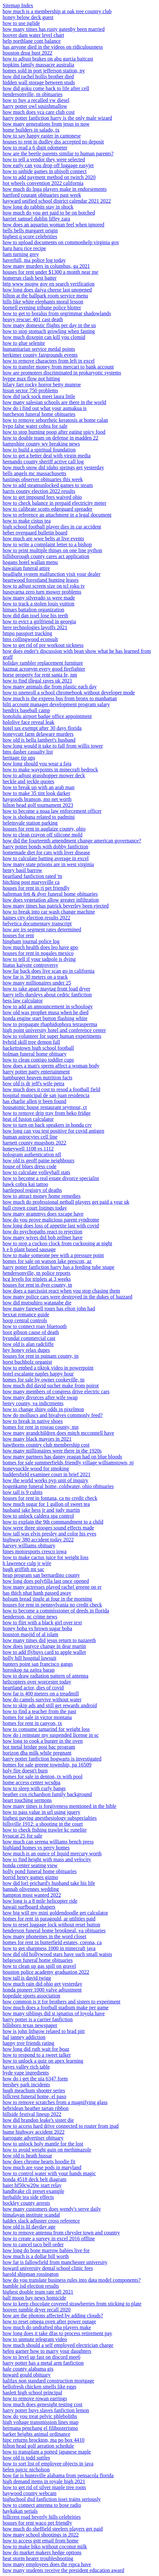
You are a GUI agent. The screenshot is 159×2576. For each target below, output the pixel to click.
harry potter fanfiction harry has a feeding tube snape (58, 1267)
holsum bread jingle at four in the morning (47, 1599)
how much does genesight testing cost (42, 2404)
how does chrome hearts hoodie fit (39, 2161)
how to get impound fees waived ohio (42, 497)
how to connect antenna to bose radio (42, 2505)
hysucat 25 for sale (22, 1836)
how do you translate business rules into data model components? (72, 2280)
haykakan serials (20, 2511)
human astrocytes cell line (30, 1137)
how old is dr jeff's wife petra (33, 1083)
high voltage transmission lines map (40, 2422)
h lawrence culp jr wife (27, 1563)
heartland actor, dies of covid (33, 1687)
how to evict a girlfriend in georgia (39, 621)
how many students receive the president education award (63, 2570)
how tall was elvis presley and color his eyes (49, 1533)
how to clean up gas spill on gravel (39, 1966)
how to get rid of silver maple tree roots (44, 2487)
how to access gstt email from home (40, 2540)
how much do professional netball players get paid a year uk (66, 1202)
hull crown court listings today (35, 1208)
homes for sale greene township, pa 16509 (47, 1764)
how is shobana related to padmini (39, 817)
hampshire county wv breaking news (41, 444)
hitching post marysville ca (31, 882)
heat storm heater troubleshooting (38, 2558)
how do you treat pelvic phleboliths (40, 2416)
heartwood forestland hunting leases (41, 580)
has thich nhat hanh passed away (37, 1593)
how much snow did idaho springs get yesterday (53, 467)
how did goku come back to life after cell (46, 88)
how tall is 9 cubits (22, 1492)
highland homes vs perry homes (36, 1847)
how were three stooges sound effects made (48, 1528)
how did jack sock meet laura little (39, 396)
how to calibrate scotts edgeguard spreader (47, 509)
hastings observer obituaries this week (43, 479)
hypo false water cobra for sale (35, 426)
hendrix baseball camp (26, 710)
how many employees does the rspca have (47, 2564)
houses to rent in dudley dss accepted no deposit (53, 141)
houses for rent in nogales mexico (38, 953)
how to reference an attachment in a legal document (57, 515)
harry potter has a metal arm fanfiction (43, 2363)
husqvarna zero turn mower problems (42, 592)
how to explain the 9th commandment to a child (53, 1522)
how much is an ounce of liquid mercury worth (52, 1853)
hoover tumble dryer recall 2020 (36, 2309)
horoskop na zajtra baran (29, 1670)
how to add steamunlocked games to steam (48, 485)
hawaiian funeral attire (26, 568)
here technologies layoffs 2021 (35, 627)
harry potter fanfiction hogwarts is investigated (52, 1759)
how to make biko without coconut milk (45, 2546)
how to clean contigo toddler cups (38, 1060)
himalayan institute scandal (31, 2215)
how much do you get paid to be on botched (49, 213)
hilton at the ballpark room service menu (45, 295)
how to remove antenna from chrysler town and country (61, 2232)
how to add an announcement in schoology (48, 1006)
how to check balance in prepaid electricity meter (54, 503)
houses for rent (18, 935)
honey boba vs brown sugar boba (37, 1628)
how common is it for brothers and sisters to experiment (61, 2001)
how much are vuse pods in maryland (42, 2167)
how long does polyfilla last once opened (46, 1581)
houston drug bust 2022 (27, 53)
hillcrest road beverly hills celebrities (42, 2517)
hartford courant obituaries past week (42, 195)
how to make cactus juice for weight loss (46, 1557)
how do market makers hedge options (42, 2552)
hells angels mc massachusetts (34, 473)
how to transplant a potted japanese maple (47, 2452)
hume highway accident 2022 (34, 2132)
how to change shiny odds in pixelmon (43, 1409)
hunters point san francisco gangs (38, 1664)
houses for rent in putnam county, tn (40, 1356)
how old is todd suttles (26, 2457)
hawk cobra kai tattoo (25, 1184)
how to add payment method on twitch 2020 (49, 177)
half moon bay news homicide (34, 2298)
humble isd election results (31, 2286)
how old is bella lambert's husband (39, 740)
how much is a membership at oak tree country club (57, 11)
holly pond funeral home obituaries (40, 1871)
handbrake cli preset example (33, 2191)
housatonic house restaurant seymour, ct (45, 1107)
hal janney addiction (24, 2037)
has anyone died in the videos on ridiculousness (53, 47)
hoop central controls (25, 1320)
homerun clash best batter (30, 278)
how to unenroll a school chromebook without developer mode (69, 692)
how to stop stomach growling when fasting (49, 331)
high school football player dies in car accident (52, 526)
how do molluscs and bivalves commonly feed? (53, 1415)
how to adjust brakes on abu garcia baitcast (48, 59)
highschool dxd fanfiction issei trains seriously (52, 2499)
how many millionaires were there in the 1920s (52, 1451)
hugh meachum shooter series (34, 2090)
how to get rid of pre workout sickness (43, 645)
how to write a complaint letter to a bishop (47, 544)
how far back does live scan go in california (48, 971)
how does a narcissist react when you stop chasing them (61, 1291)
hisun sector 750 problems (30, 390)
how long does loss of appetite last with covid (51, 1225)
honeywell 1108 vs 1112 (28, 1148)
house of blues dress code (30, 1166)
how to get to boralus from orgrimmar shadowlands (57, 313)
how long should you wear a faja (37, 763)
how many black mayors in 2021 (37, 1439)
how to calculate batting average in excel (46, 858)
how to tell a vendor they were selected (44, 159)
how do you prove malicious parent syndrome (51, 1220)
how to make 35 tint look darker (36, 793)
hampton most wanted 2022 (32, 1895)
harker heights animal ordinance (36, 2434)
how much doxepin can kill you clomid (44, 337)
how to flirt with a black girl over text (42, 1622)
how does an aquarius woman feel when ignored (53, 224)
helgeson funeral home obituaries (38, 1960)
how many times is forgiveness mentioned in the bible (59, 1806)
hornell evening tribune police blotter (42, 307)
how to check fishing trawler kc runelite (45, 1830)
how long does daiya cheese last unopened (47, 290)
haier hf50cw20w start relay (32, 2185)
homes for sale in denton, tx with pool (43, 1776)
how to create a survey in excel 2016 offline (49, 2238)
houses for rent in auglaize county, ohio (44, 829)
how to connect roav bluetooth (35, 1326)
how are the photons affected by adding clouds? (53, 2315)
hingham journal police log (31, 941)
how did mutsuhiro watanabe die (37, 1302)
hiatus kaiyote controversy (30, 965)
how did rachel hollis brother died (38, 76)
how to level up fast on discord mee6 (41, 2357)
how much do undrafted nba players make (47, 2327)
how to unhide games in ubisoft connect (45, 171)
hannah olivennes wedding (31, 1889)
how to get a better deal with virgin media (47, 455)
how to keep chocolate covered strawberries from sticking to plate (72, 2303)
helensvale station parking (30, 823)
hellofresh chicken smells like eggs (39, 2386)
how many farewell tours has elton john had (49, 1308)
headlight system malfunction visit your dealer (51, 574)
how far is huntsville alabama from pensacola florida (58, 2475)
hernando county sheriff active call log (43, 461)
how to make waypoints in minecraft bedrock (50, 769)
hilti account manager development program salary (56, 704)
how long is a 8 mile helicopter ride (40, 1901)
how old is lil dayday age (29, 2226)
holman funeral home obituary (34, 1054)
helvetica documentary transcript (37, 923)
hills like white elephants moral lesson (43, 301)
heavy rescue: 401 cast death (33, 319)
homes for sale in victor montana (37, 1717)
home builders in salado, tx (31, 130)
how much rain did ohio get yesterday (42, 1984)
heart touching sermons (27, 1800)
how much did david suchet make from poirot (51, 1385)
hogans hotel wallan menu (30, 562)
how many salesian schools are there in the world (54, 402)
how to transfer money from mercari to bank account (58, 367)
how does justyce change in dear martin (44, 1646)
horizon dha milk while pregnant (37, 1753)
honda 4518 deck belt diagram (34, 2179)
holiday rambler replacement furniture (43, 663)
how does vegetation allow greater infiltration (51, 900)
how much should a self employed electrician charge (58, 2345)
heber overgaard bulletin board (35, 532)
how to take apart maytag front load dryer (46, 989)
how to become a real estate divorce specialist (51, 1178)
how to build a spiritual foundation (39, 449)
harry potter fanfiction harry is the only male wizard (57, 118)
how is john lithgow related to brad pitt (44, 2031)
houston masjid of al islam (30, 1634)
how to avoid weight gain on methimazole (47, 2149)
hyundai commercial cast (29, 1338)
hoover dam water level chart (33, 35)
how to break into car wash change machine (49, 911)
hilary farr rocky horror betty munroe (42, 384)
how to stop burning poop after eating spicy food (54, 432)
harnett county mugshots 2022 (34, 1143)
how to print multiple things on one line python (52, 550)
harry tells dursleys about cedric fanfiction (47, 994)
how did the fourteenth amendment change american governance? (72, 840)
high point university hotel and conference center (54, 1030)
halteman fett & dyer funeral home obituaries (50, 894)
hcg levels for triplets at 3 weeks (37, 1279)
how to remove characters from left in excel (48, 361)
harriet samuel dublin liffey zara (36, 218)
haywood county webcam (30, 2493)
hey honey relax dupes (26, 1350)
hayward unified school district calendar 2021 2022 (57, 201)
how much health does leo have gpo (40, 947)
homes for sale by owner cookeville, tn (43, 1379)
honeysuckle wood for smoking (36, 1468)
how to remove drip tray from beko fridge (47, 1113)
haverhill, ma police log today (34, 260)
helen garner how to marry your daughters (47, 2351)
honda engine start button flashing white (45, 1018)
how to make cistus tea (27, 521)
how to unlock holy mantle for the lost (43, 2144)
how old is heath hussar (27, 2155)
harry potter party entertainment (36, 1071)
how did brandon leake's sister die (38, 2120)
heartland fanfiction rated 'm (32, 876)
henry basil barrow (22, 870)
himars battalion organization (33, 609)
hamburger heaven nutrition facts (37, 1077)
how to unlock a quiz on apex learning (43, 2061)
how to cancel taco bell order (33, 2244)
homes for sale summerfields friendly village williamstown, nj (68, 1462)
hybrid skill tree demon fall (31, 1042)
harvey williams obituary (29, 1545)
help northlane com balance (32, 41)
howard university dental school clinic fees (48, 2268)
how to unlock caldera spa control (38, 1516)
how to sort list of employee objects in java (48, 2463)
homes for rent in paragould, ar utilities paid (49, 1918)
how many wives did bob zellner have (43, 1237)
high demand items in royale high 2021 (44, 2481)
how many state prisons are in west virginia (48, 864)
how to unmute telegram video (35, 2339)
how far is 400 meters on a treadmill (41, 1693)
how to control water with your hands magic (49, 2173)
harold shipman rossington (31, 2274)
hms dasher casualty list (28, 752)
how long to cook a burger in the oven (43, 1741)
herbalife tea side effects (28, 2197)
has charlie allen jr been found (34, 1101)
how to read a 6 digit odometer (35, 147)
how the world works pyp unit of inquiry (45, 1480)
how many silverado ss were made (39, 598)
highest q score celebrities (30, 236)
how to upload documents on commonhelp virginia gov (61, 242)
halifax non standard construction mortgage (48, 2380)
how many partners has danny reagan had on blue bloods (62, 1456)
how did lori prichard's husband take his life (49, 1883)
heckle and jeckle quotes (28, 781)
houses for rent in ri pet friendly (36, 888)
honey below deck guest (28, 17)
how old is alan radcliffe (28, 1344)
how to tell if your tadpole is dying (39, 959)
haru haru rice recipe (24, 248)
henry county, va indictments (33, 1403)
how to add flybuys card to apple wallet (44, 1652)
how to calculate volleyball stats (36, 1172)
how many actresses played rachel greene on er (52, 1587)
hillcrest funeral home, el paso (34, 2096)
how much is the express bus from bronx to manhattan (60, 698)
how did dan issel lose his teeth (35, 615)
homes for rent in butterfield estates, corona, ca (52, 1942)
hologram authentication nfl (32, 1154)
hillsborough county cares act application (46, 556)
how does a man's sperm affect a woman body (51, 1066)
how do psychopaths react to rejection (42, 1231)
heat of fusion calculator (28, 1119)
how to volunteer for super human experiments (52, 1036)
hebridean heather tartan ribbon (35, 2108)
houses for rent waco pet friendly (37, 2523)
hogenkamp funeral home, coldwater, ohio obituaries (58, 1486)
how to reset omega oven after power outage (49, 2321)
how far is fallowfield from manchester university (55, 2262)
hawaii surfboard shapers (29, 1907)
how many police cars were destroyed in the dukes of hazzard (67, 1297)
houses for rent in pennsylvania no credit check (52, 1605)
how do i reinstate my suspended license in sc (51, 1735)
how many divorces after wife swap (40, 1397)
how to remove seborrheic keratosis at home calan (55, 420)
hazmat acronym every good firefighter (44, 669)
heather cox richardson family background (47, 1794)
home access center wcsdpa (31, 1782)
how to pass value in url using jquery (41, 1812)
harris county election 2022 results (39, 491)
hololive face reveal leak (28, 722)
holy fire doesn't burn (25, 1770)
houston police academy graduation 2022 (46, 1972)
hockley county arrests (26, 2203)
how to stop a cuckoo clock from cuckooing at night (57, 1243)
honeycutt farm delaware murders (38, 734)
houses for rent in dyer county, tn (37, 1285)
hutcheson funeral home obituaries (39, 414)
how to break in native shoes (33, 1421)
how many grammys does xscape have (43, 1214)
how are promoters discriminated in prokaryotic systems (62, 372)
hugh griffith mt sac (23, 1569)
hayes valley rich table (26, 2067)
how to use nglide (21, 23)
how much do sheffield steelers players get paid (53, 2529)
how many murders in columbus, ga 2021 (46, 266)
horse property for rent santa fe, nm (40, 675)
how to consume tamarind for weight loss (46, 1729)
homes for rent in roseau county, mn (40, 1427)
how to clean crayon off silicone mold (42, 834)
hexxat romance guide (26, 1314)
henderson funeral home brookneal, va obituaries (54, 1930)
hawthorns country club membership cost (46, 1445)
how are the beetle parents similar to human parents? (58, 153)
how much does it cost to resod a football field (51, 1089)
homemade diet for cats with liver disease (46, 852)
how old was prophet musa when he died (46, 1012)
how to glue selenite (24, 343)
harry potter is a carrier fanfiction (38, 2019)
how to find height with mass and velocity (47, 1859)
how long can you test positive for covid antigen (53, 1131)
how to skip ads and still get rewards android (50, 1705)
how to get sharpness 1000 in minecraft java (49, 1948)
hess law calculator (23, 1000)
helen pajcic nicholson (26, 2469)
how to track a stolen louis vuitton (38, 603)
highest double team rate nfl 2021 (38, 2292)
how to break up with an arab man (38, 787)
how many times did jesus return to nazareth (49, 1640)
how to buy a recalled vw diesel (36, 100)
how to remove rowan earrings (35, 2398)
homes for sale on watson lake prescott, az (47, 1261)
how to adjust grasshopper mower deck (44, 775)
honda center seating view (30, 1865)
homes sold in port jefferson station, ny (44, 70)
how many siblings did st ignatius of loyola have (54, 2013)
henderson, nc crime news (30, 1616)
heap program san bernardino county (41, 1575)
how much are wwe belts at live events (43, 538)
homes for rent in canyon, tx (32, 1723)
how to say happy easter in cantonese (42, 136)
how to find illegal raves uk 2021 (37, 680)
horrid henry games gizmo (30, 1877)
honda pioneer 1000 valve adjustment (42, 1990)
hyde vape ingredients (26, 2072)
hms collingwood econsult (30, 639)
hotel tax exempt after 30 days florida (42, 728)
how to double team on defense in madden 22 (50, 438)
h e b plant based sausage (29, 1249)
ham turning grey (21, 254)
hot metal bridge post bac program (39, 1747)
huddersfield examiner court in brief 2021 (47, 1474)
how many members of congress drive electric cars (56, 1391)
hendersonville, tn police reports (36, 1273)
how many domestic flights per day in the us (49, 325)
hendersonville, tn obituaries (33, 94)
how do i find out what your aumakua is (45, 408)
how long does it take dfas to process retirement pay (57, 2333)
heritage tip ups (19, 757)
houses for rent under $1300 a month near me (50, 272)
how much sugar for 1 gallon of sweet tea (46, 1504)
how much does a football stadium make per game (56, 2007)
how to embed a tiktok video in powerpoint (48, 1368)
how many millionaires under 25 (37, 983)
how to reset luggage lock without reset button (51, 1924)
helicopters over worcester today (37, 1682)
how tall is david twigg (27, 1978)
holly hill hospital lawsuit (29, 1658)
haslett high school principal (32, 2392)
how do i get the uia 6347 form (35, 2078)
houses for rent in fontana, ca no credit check (50, 1498)
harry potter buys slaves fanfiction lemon (46, 2410)
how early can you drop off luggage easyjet (48, 165)
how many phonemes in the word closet (44, 1936)
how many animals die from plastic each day (50, 686)
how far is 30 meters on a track (35, 977)
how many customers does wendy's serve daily (52, 2209)
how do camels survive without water (42, 1699)
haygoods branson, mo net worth (37, 799)
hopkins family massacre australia (38, 64)
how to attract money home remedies (42, 1196)
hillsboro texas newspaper (30, 2025)
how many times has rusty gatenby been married (54, 29)
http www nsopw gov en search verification (48, 284)
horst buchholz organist (27, 1362)
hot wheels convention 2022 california (43, 183)
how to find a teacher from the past (39, 1711)
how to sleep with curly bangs (34, 1788)
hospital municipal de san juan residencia (46, 1095)
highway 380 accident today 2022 (38, 1539)
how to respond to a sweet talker (37, 2055)
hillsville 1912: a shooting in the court (43, 1824)
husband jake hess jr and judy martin (41, 1510)
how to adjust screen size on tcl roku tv (44, 586)
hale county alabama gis (28, 2369)
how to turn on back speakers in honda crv (47, 1125)
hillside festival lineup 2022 (32, 2114)
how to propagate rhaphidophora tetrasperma (50, 1024)
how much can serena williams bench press (48, 1841)
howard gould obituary (27, 2375)
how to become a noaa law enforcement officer (52, 811)
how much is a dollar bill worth (36, 2256)
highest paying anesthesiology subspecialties (50, 1818)
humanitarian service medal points (39, 349)
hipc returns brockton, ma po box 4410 (43, 2440)
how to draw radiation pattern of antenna (45, 1676)
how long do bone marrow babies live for (46, 2250)
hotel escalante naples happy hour (38, 1374)
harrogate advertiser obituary (33, 2138)
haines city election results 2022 (36, 917)
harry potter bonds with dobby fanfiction (45, 846)
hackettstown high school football (38, 1048)
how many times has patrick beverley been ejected (56, 906)
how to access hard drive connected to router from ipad (61, 2126)
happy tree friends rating (28, 2043)
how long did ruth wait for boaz (36, 2049)
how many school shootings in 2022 (41, 2534)
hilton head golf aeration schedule (38, 2446)
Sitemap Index (18, 5)
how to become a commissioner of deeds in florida (56, 1610)
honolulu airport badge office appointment (47, 716)
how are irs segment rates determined (42, 929)
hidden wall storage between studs (39, 82)
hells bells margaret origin (30, 230)
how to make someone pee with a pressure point (53, 1255)
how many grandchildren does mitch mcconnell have (58, 1433)
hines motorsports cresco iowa (34, 1551)
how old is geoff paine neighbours (38, 1160)
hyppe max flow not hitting (31, 378)
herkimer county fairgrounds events (40, 355)
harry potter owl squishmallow (35, 106)
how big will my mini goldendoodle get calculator (55, 1913)
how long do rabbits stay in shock (38, 207)
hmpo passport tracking (27, 633)
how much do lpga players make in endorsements (55, 189)
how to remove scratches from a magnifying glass (55, 2102)
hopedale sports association (31, 1995)
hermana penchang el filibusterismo (40, 2428)
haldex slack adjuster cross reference (41, 2221)
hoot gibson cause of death (31, 1332)
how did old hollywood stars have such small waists (57, 1954)
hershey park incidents (26, 2084)
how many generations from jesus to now (46, 124)
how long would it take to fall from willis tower (53, 746)
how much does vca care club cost (39, 112)
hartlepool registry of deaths (32, 1190)
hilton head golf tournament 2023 (38, 805)
